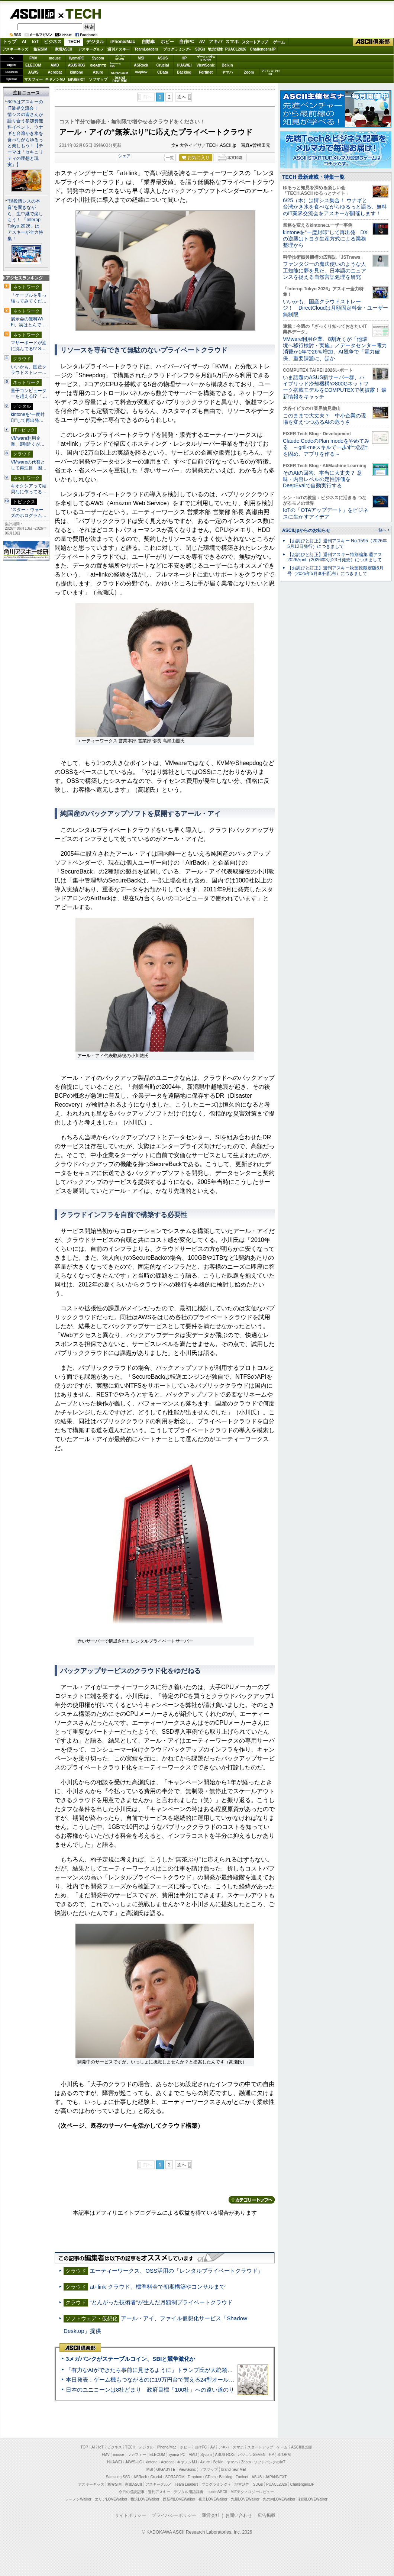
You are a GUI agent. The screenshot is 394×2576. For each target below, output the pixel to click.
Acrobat (55, 72)
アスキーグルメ (91, 49)
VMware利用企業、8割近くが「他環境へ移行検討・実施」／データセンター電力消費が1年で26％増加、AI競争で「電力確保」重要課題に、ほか (335, 348)
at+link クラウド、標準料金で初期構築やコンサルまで (157, 2286)
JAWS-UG (133, 2462)
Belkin (227, 65)
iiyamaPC (76, 58)
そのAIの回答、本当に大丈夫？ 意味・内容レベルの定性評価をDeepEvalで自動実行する (322, 479)
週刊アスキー (118, 49)
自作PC (186, 41)
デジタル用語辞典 (188, 2492)
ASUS (163, 58)
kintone (76, 72)
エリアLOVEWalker (111, 2499)
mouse (55, 58)
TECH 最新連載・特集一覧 (313, 177)
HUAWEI (184, 65)
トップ (9, 41)
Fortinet (206, 72)
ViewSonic (206, 65)
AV (202, 41)
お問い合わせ (238, 2515)
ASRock (141, 65)
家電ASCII (63, 49)
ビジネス (53, 41)
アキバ (215, 41)
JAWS (33, 72)
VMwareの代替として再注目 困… (28, 465)
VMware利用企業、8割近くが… (28, 441)
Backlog (184, 72)
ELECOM (33, 65)
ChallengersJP (262, 49)
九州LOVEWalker (245, 2499)
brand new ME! (233, 2469)
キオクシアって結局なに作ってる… (28, 488)
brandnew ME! (119, 79)
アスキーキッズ (15, 49)
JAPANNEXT (76, 79)
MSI (141, 58)
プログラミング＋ (216, 2484)
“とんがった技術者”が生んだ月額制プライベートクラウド (161, 2302)
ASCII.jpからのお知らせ (306, 530)
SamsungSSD (115, 65)
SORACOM (175, 2477)
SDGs (200, 49)
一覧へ (380, 530)
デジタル (95, 41)
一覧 (170, 157)
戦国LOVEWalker (312, 2499)
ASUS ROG (76, 65)
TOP (84, 2447)
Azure (98, 72)
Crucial (162, 65)
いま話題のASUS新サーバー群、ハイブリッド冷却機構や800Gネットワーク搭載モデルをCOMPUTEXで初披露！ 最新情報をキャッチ (335, 387)
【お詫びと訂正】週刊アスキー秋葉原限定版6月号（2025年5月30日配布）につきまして (335, 570)
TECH (80, 13)
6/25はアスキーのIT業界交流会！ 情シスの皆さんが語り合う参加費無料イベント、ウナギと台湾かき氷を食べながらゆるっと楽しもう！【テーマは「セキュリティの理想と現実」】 (25, 133)
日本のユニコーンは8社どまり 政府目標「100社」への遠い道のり (150, 2389)
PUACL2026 (235, 49)
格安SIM (40, 49)
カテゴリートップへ (252, 2200)
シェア (124, 156)
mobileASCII (217, 2492)
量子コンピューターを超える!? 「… (29, 393)
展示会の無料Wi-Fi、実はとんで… (28, 321)
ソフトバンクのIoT (270, 72)
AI (24, 41)
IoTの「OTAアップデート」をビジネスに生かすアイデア (325, 513)
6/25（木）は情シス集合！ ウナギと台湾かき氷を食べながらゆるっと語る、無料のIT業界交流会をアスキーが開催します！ (335, 206)
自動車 (148, 41)
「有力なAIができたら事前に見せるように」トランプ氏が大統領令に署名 (157, 2370)
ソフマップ (98, 79)
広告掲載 (266, 2515)
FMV (33, 58)
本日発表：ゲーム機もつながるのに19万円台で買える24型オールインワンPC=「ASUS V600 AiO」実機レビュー (206, 2379)
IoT (35, 41)
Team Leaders (186, 2484)
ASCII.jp (32, 14)
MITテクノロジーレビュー (252, 2492)
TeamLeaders (146, 49)
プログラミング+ (177, 49)
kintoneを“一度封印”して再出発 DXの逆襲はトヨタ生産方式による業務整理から (325, 238)
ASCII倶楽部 (373, 42)
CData (162, 72)
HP (184, 58)
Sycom (98, 58)
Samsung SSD (118, 2477)
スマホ (232, 41)
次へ (181, 97)
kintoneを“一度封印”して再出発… (28, 417)
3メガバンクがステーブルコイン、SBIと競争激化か (130, 2359)
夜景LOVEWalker (212, 2499)
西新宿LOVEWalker (179, 2499)
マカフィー (33, 79)
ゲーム (279, 42)
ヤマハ (227, 72)
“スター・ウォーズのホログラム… (28, 512)
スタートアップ (255, 42)
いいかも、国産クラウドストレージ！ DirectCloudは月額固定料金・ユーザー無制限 (335, 307)
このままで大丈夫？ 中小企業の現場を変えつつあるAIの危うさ (324, 419)
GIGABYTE (98, 65)
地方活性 (215, 49)
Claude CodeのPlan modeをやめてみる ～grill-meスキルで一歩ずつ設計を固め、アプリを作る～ (326, 447)
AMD (55, 65)
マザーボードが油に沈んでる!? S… (28, 345)
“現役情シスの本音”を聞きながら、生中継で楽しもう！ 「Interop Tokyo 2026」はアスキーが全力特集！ (25, 220)
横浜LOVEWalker (144, 2499)
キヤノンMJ (55, 79)
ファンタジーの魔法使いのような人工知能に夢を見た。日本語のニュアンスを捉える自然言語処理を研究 (324, 270)
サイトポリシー (130, 2515)
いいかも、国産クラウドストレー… (28, 369)
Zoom (249, 72)
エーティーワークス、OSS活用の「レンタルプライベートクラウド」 (176, 2270)
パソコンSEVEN (119, 58)
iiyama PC (176, 2455)
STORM (284, 2455)
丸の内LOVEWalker (279, 2499)
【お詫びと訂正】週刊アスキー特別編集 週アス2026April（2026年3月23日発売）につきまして (334, 557)
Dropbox (141, 72)
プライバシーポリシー (174, 2515)
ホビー (167, 41)
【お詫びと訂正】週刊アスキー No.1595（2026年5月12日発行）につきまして (337, 543)
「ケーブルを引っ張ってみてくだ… (28, 298)
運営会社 (211, 2515)
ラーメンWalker (78, 2499)
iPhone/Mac (122, 41)
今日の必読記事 (132, 2492)
